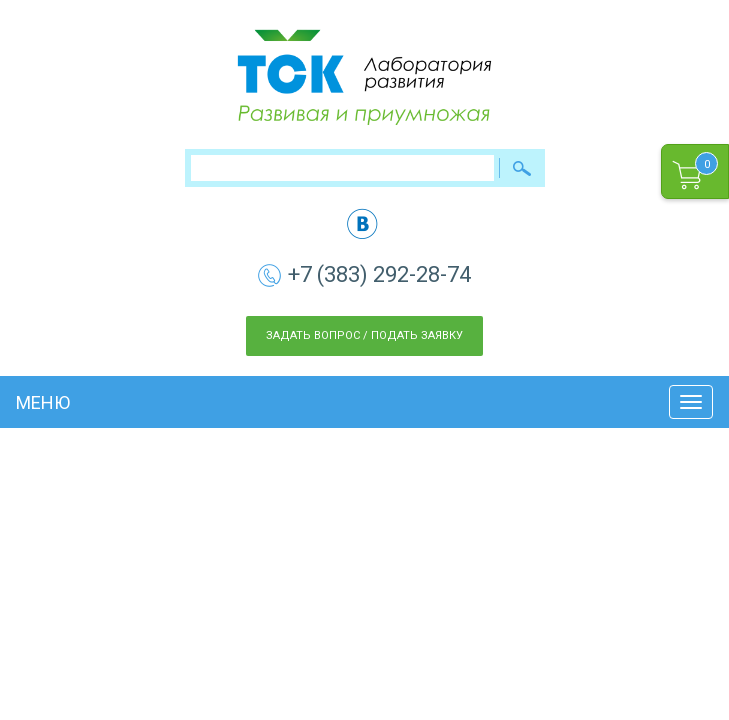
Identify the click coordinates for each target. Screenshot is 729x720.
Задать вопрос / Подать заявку (364, 335)
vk (362, 223)
